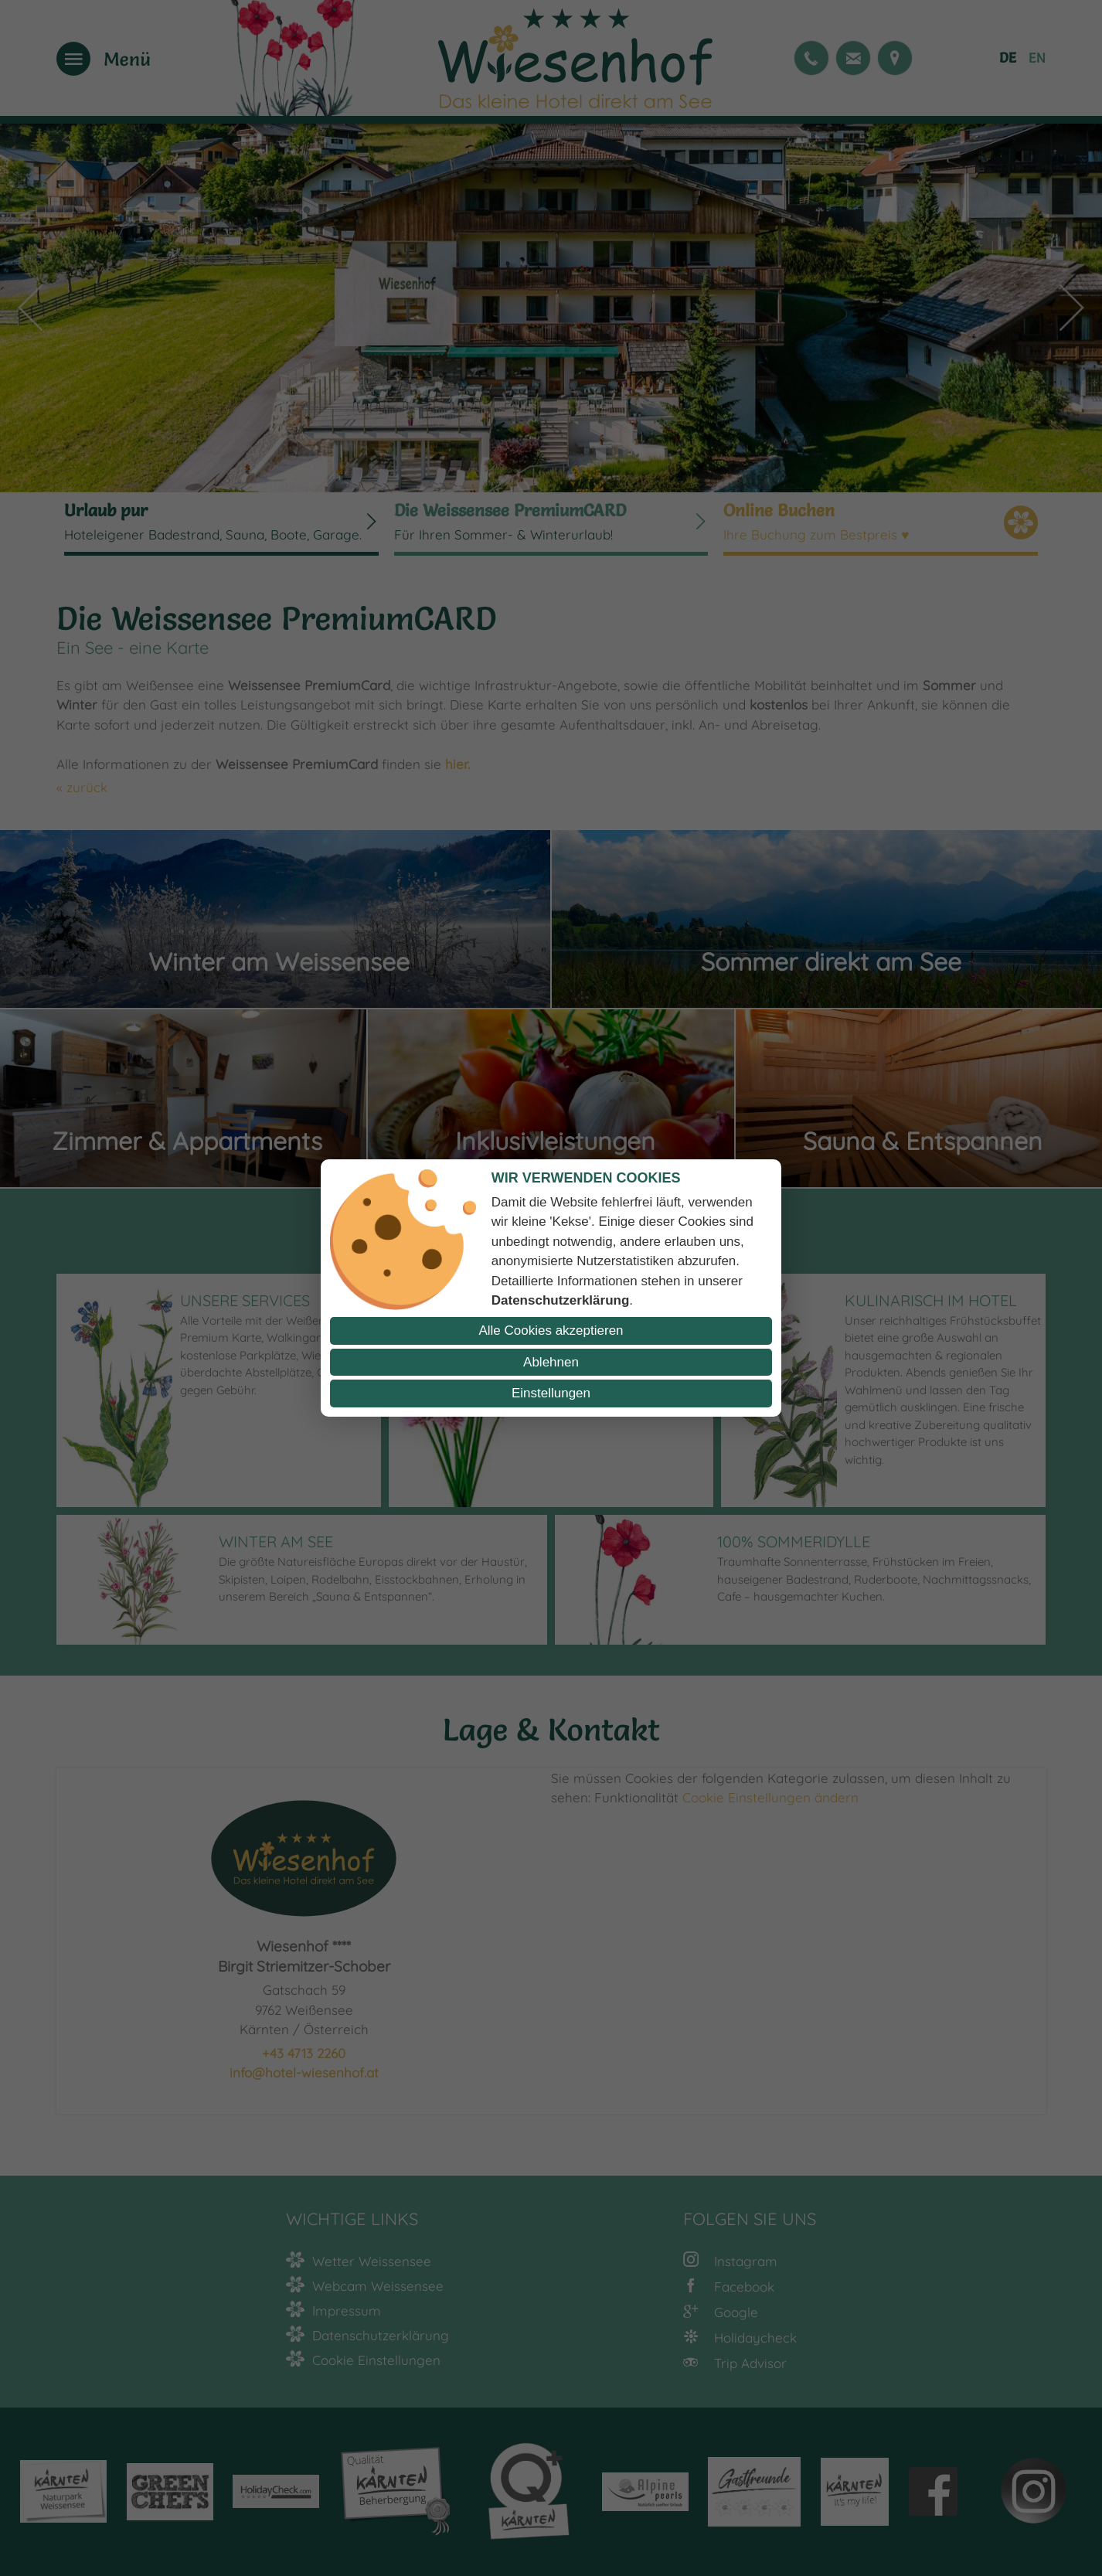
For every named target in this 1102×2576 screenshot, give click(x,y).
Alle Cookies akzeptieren (550, 1330)
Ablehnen (551, 1362)
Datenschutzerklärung (560, 1300)
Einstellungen (551, 1393)
